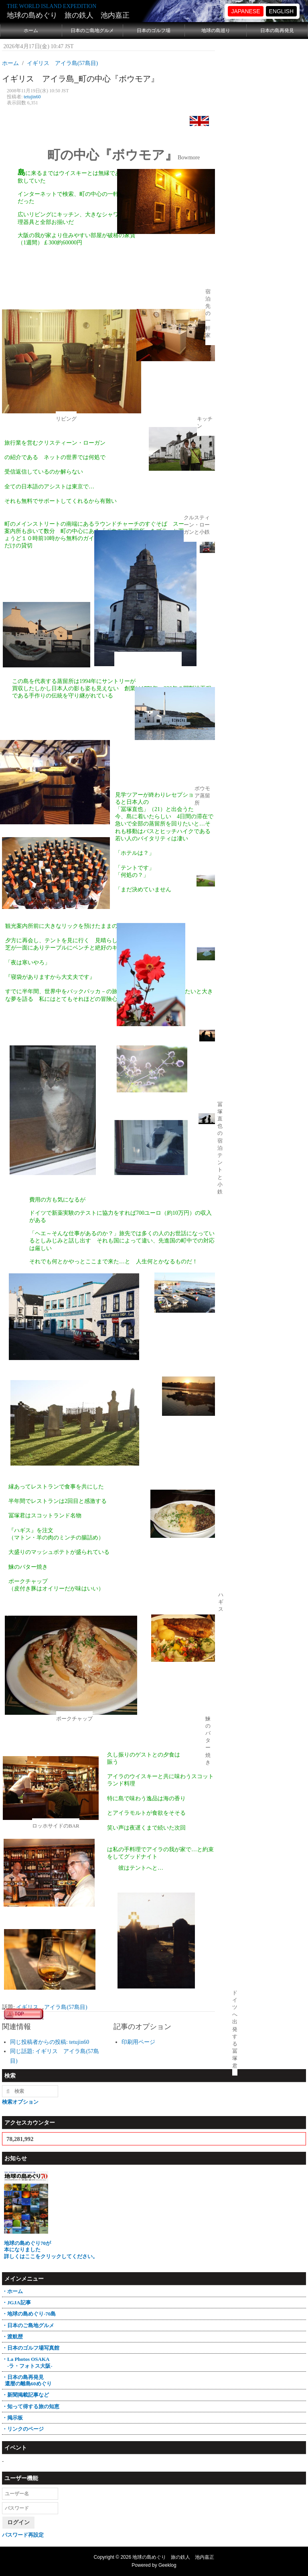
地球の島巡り (215, 30)
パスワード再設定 (23, 2535)
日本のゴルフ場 (153, 30)
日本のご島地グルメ (92, 30)
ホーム (31, 30)
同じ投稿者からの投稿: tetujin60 (49, 2042)
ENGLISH (281, 11)
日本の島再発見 (277, 30)
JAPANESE (245, 11)
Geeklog (167, 2565)
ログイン (18, 2522)
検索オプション (20, 2102)
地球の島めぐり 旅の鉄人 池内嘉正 (68, 15)
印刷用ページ (138, 2042)
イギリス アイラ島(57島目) (51, 2007)
